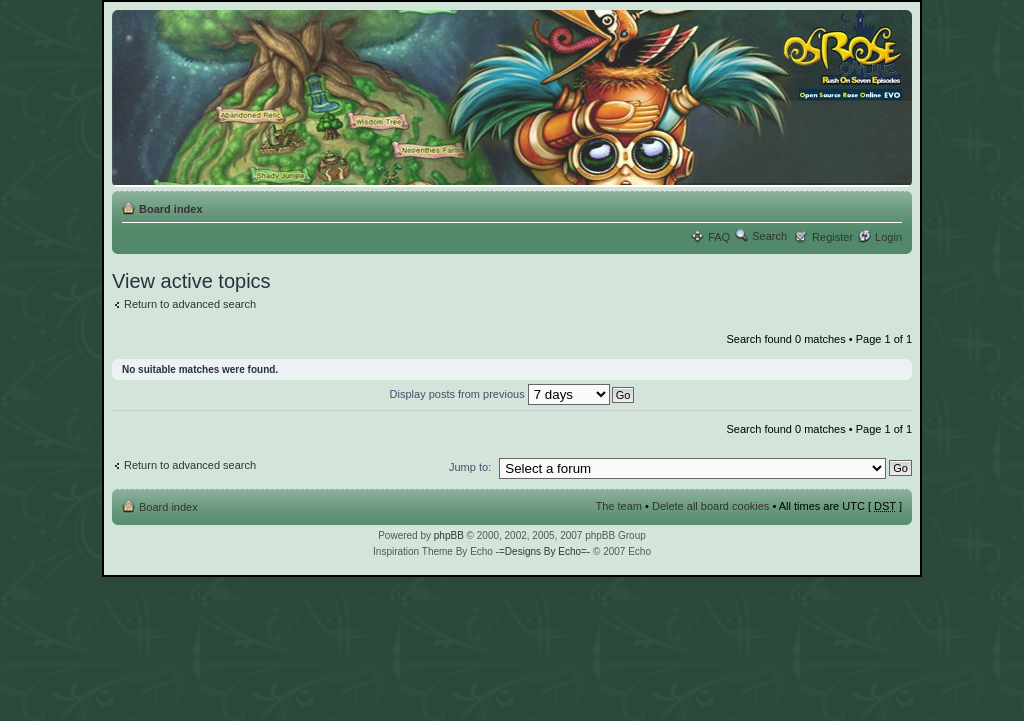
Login (888, 237)
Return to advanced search (190, 304)
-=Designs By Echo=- (543, 551)
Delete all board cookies (710, 506)
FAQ (719, 237)
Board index (171, 209)
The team (619, 506)
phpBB (449, 535)
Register (832, 237)
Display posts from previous (500, 394)
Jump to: (470, 467)
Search (769, 236)
